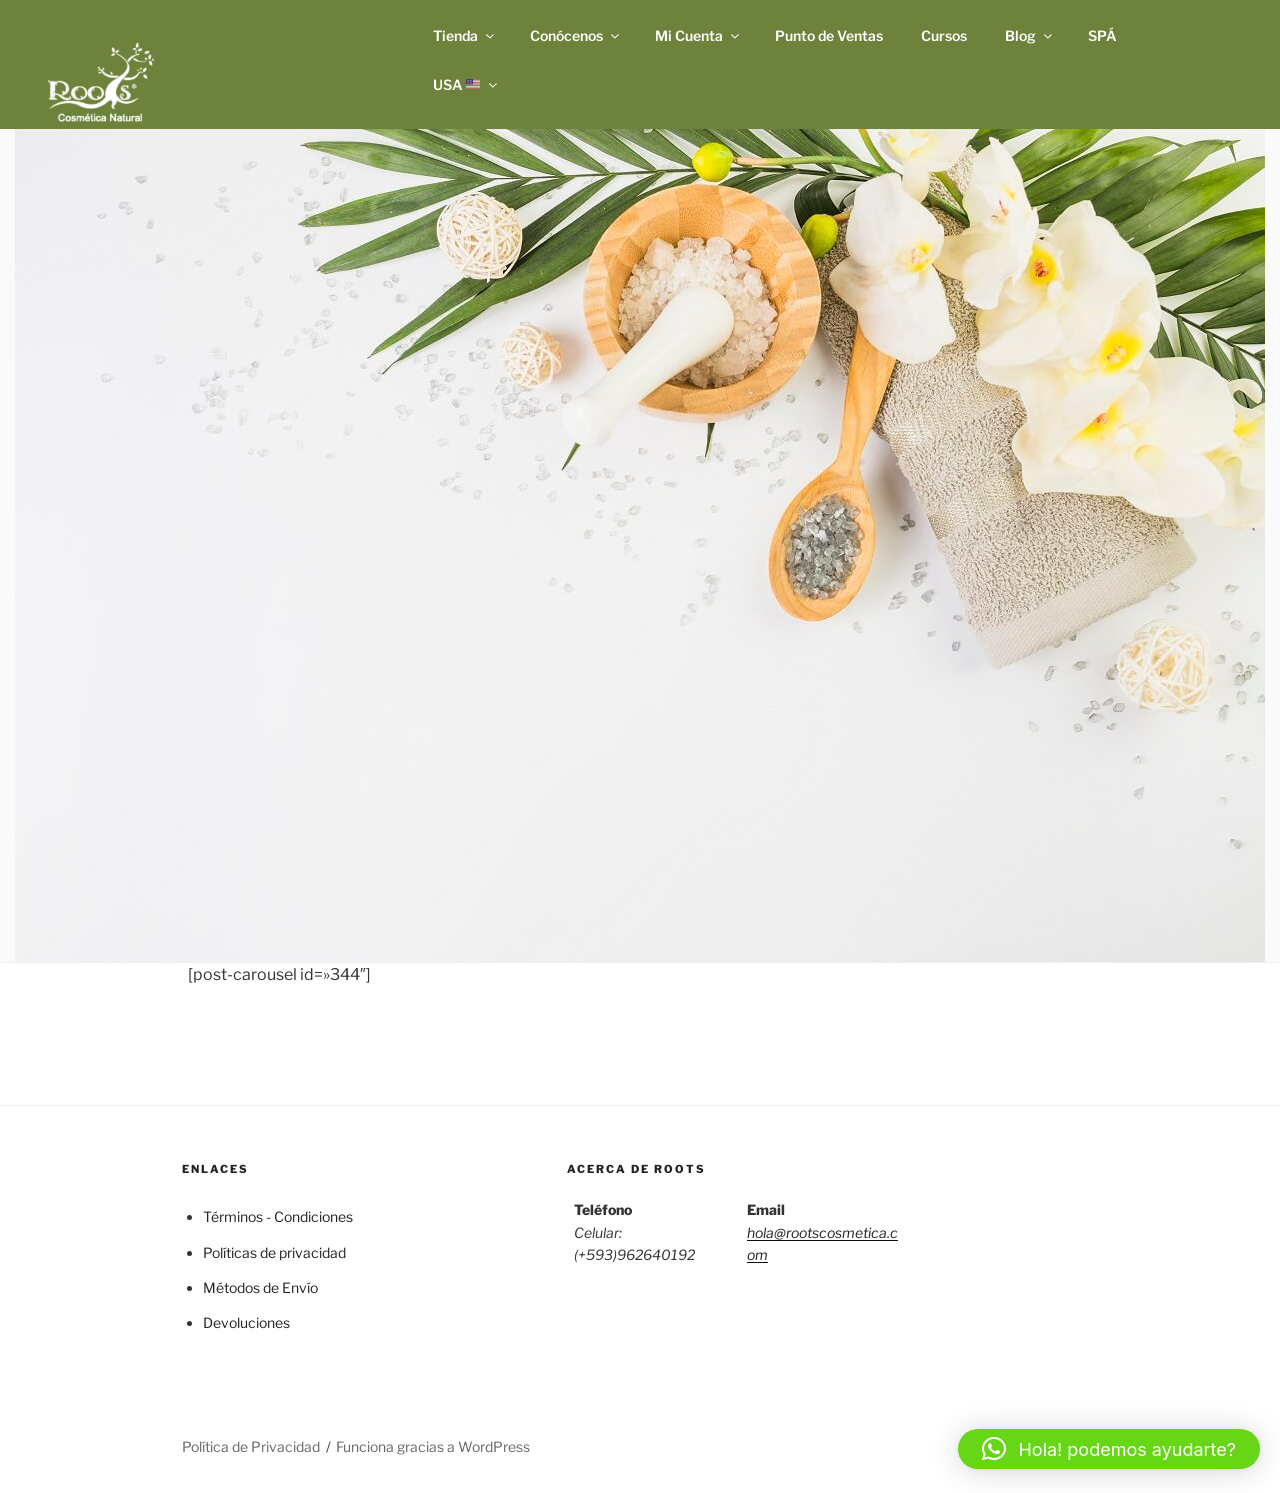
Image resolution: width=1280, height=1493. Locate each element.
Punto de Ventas (829, 35)
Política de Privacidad (251, 1446)
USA (467, 84)
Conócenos (576, 35)
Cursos (944, 35)
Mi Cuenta (698, 35)
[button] (1109, 1449)
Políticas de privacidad (274, 1252)
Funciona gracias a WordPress (433, 1446)
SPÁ (1102, 35)
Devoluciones (246, 1322)
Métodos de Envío (260, 1287)
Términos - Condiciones (278, 1216)
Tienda (465, 35)
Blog (1030, 35)
